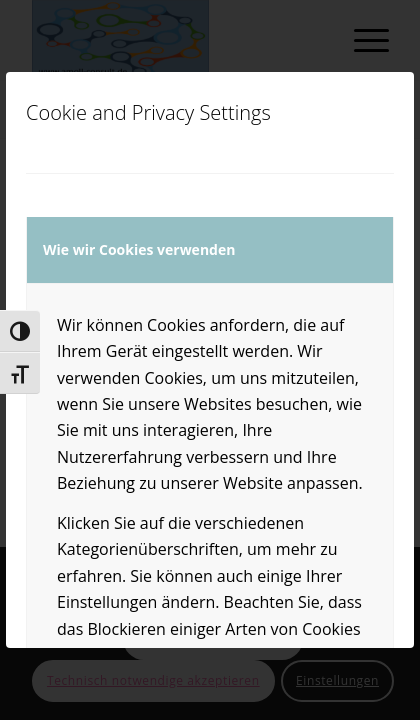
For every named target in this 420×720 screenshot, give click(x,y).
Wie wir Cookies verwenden (139, 249)
